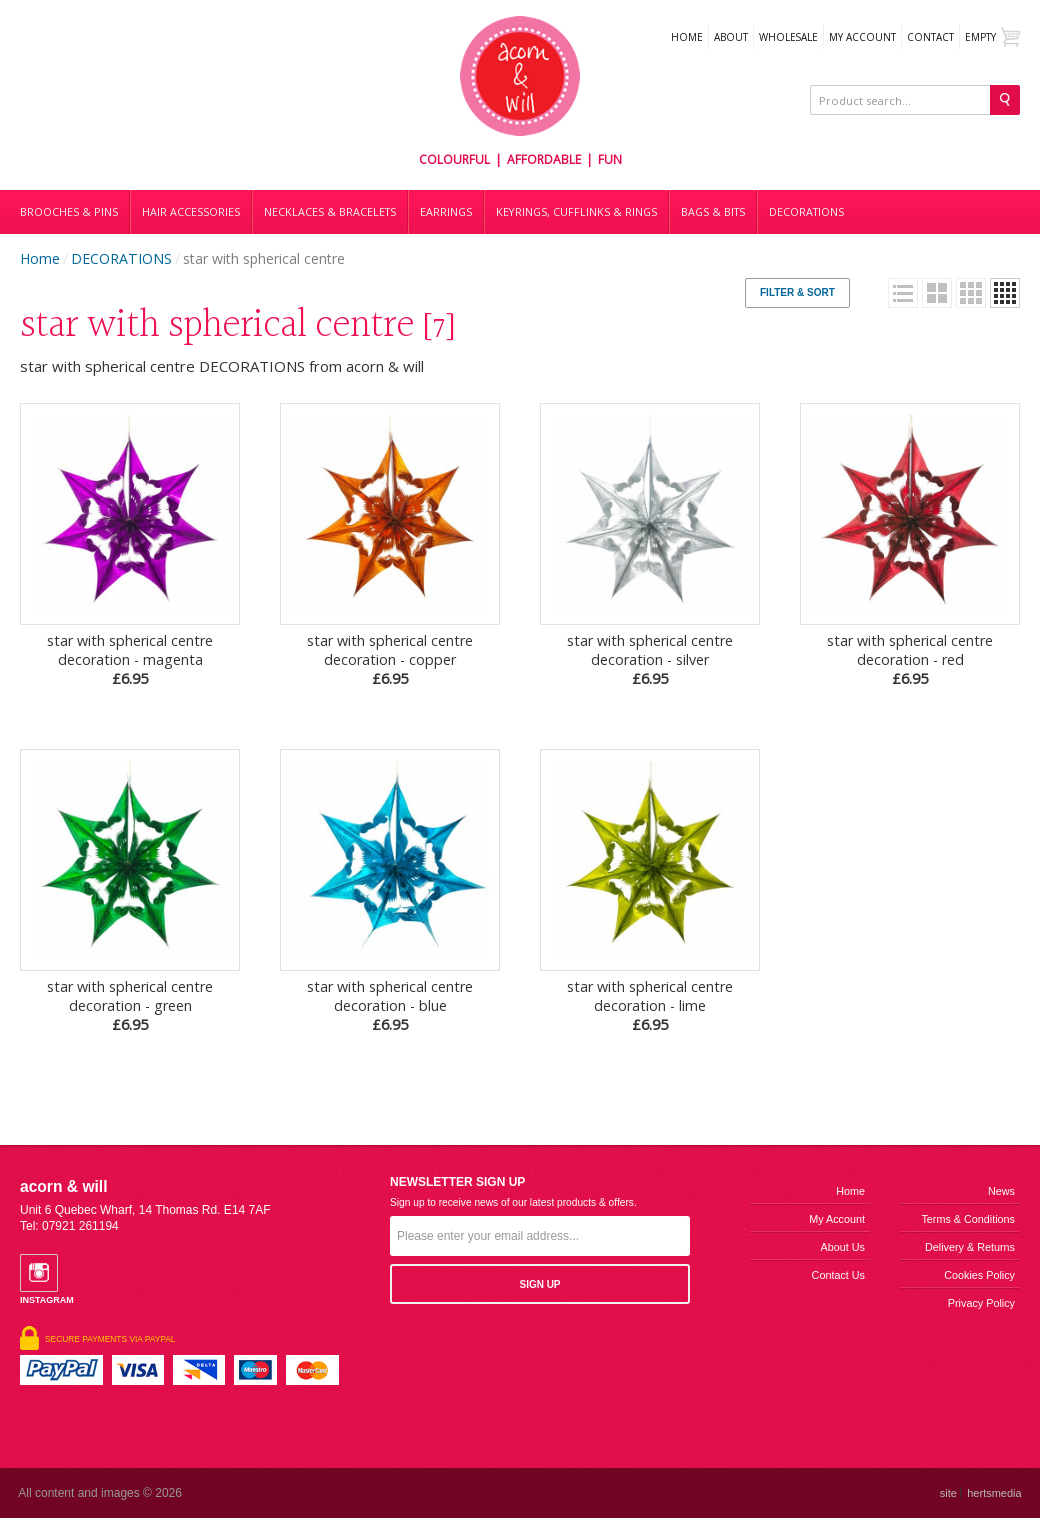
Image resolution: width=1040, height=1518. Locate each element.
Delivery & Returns (970, 1247)
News (1001, 1191)
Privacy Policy (981, 1303)
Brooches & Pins (69, 212)
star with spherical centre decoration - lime (650, 1005)
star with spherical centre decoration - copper (390, 659)
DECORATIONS (806, 212)
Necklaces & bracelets (330, 212)
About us (843, 1247)
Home (687, 37)
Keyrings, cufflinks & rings (576, 212)
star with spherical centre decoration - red (910, 659)
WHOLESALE (788, 37)
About (731, 37)
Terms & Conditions (968, 1219)
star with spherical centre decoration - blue (390, 1005)
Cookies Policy (979, 1275)
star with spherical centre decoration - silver (650, 659)
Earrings (446, 212)
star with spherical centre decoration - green (130, 1005)
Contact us (838, 1275)
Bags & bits (713, 212)
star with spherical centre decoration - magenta (130, 659)
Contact (930, 37)
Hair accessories (191, 212)
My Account (862, 37)
